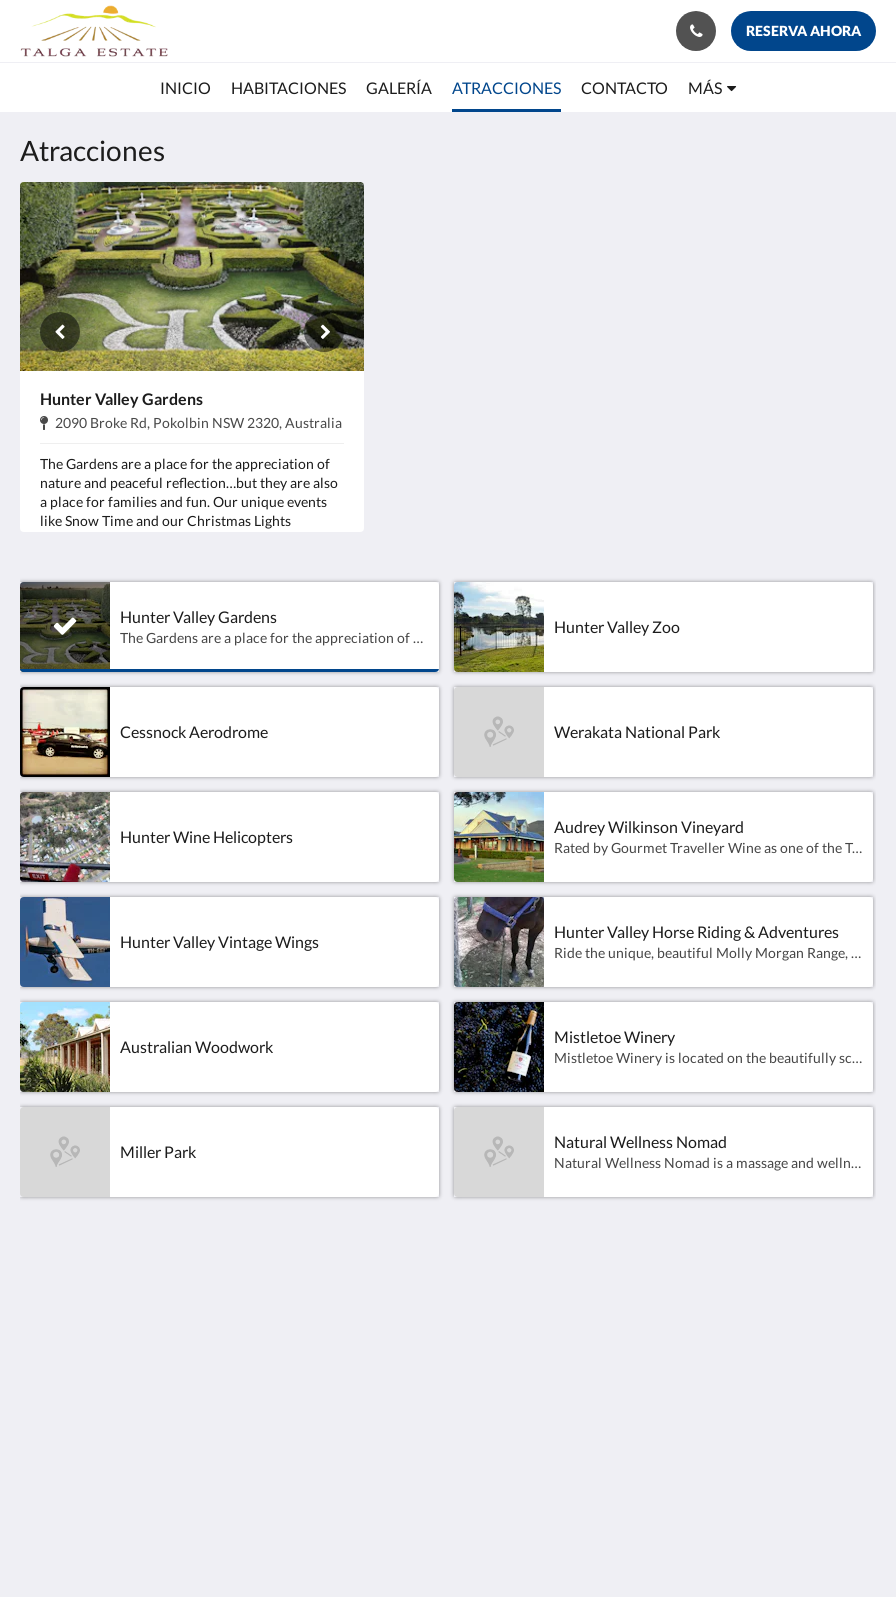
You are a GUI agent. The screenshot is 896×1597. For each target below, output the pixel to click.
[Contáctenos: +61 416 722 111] (696, 31)
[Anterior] (60, 332)
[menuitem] (185, 88)
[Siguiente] (324, 332)
